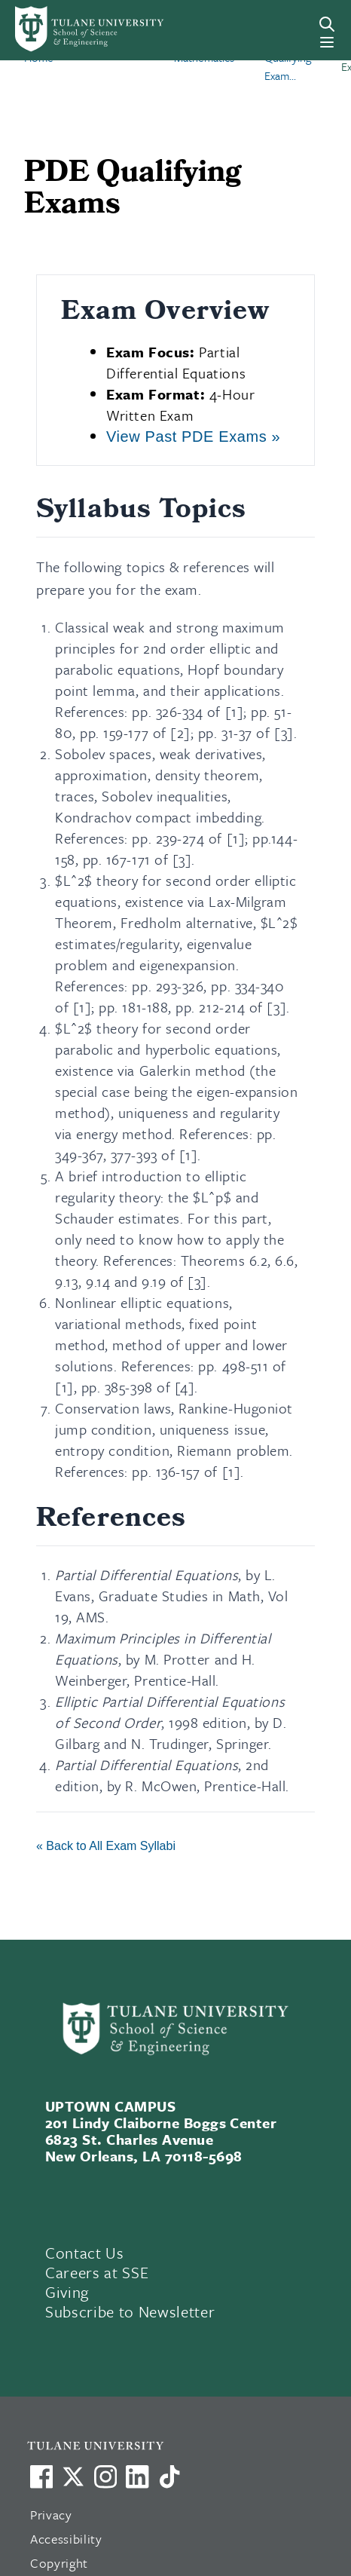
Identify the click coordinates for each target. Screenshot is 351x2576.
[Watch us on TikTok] (169, 2476)
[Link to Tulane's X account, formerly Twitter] (73, 2476)
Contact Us (84, 2252)
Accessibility (66, 2538)
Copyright (59, 2562)
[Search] (327, 24)
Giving (67, 2291)
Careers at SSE (96, 2272)
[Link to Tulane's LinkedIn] (137, 2476)
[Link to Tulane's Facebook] (105, 2476)
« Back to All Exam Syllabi (106, 1845)
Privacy (51, 2514)
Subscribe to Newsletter (130, 2311)
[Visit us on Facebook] (41, 2476)
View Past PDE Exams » (193, 436)
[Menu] (327, 42)
